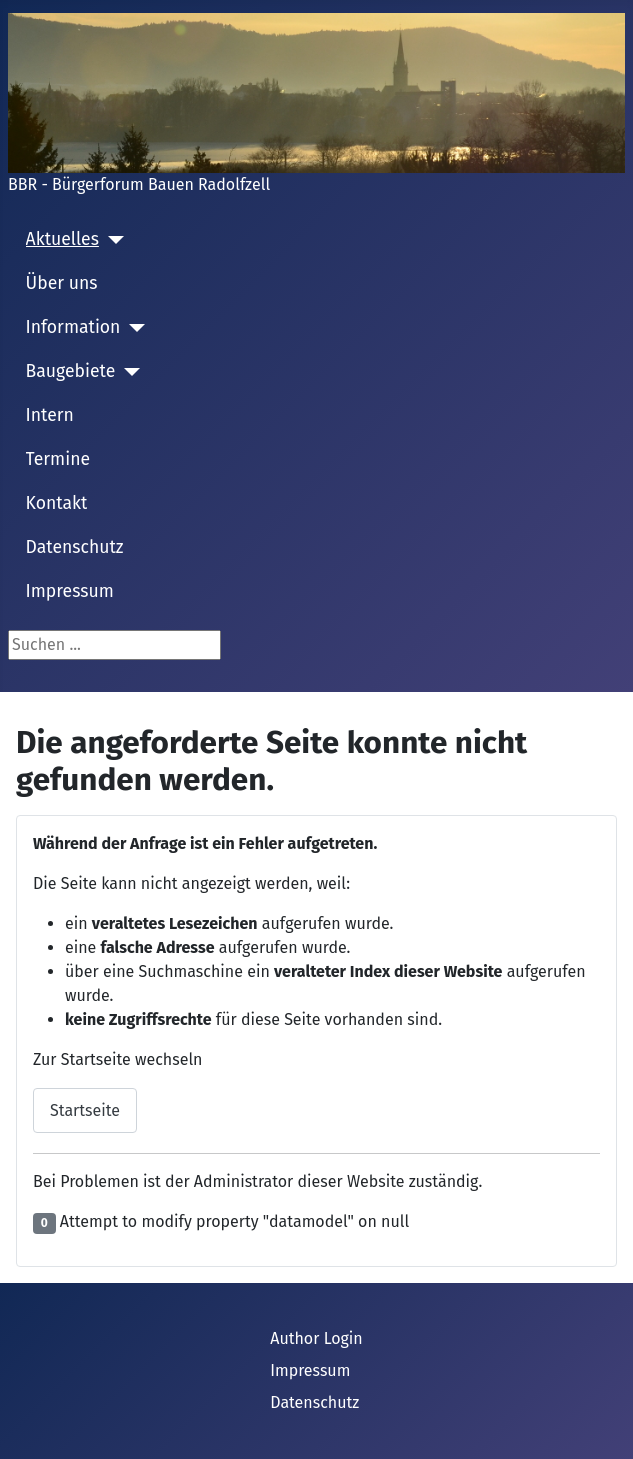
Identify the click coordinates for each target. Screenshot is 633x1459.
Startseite (85, 1110)
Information (73, 327)
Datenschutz (75, 547)
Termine (58, 459)
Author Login (316, 1338)
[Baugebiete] (127, 372)
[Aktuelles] (111, 240)
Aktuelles (62, 239)
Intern (50, 415)
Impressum (70, 591)
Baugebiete (71, 371)
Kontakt (57, 503)
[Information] (132, 328)
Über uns (62, 283)
